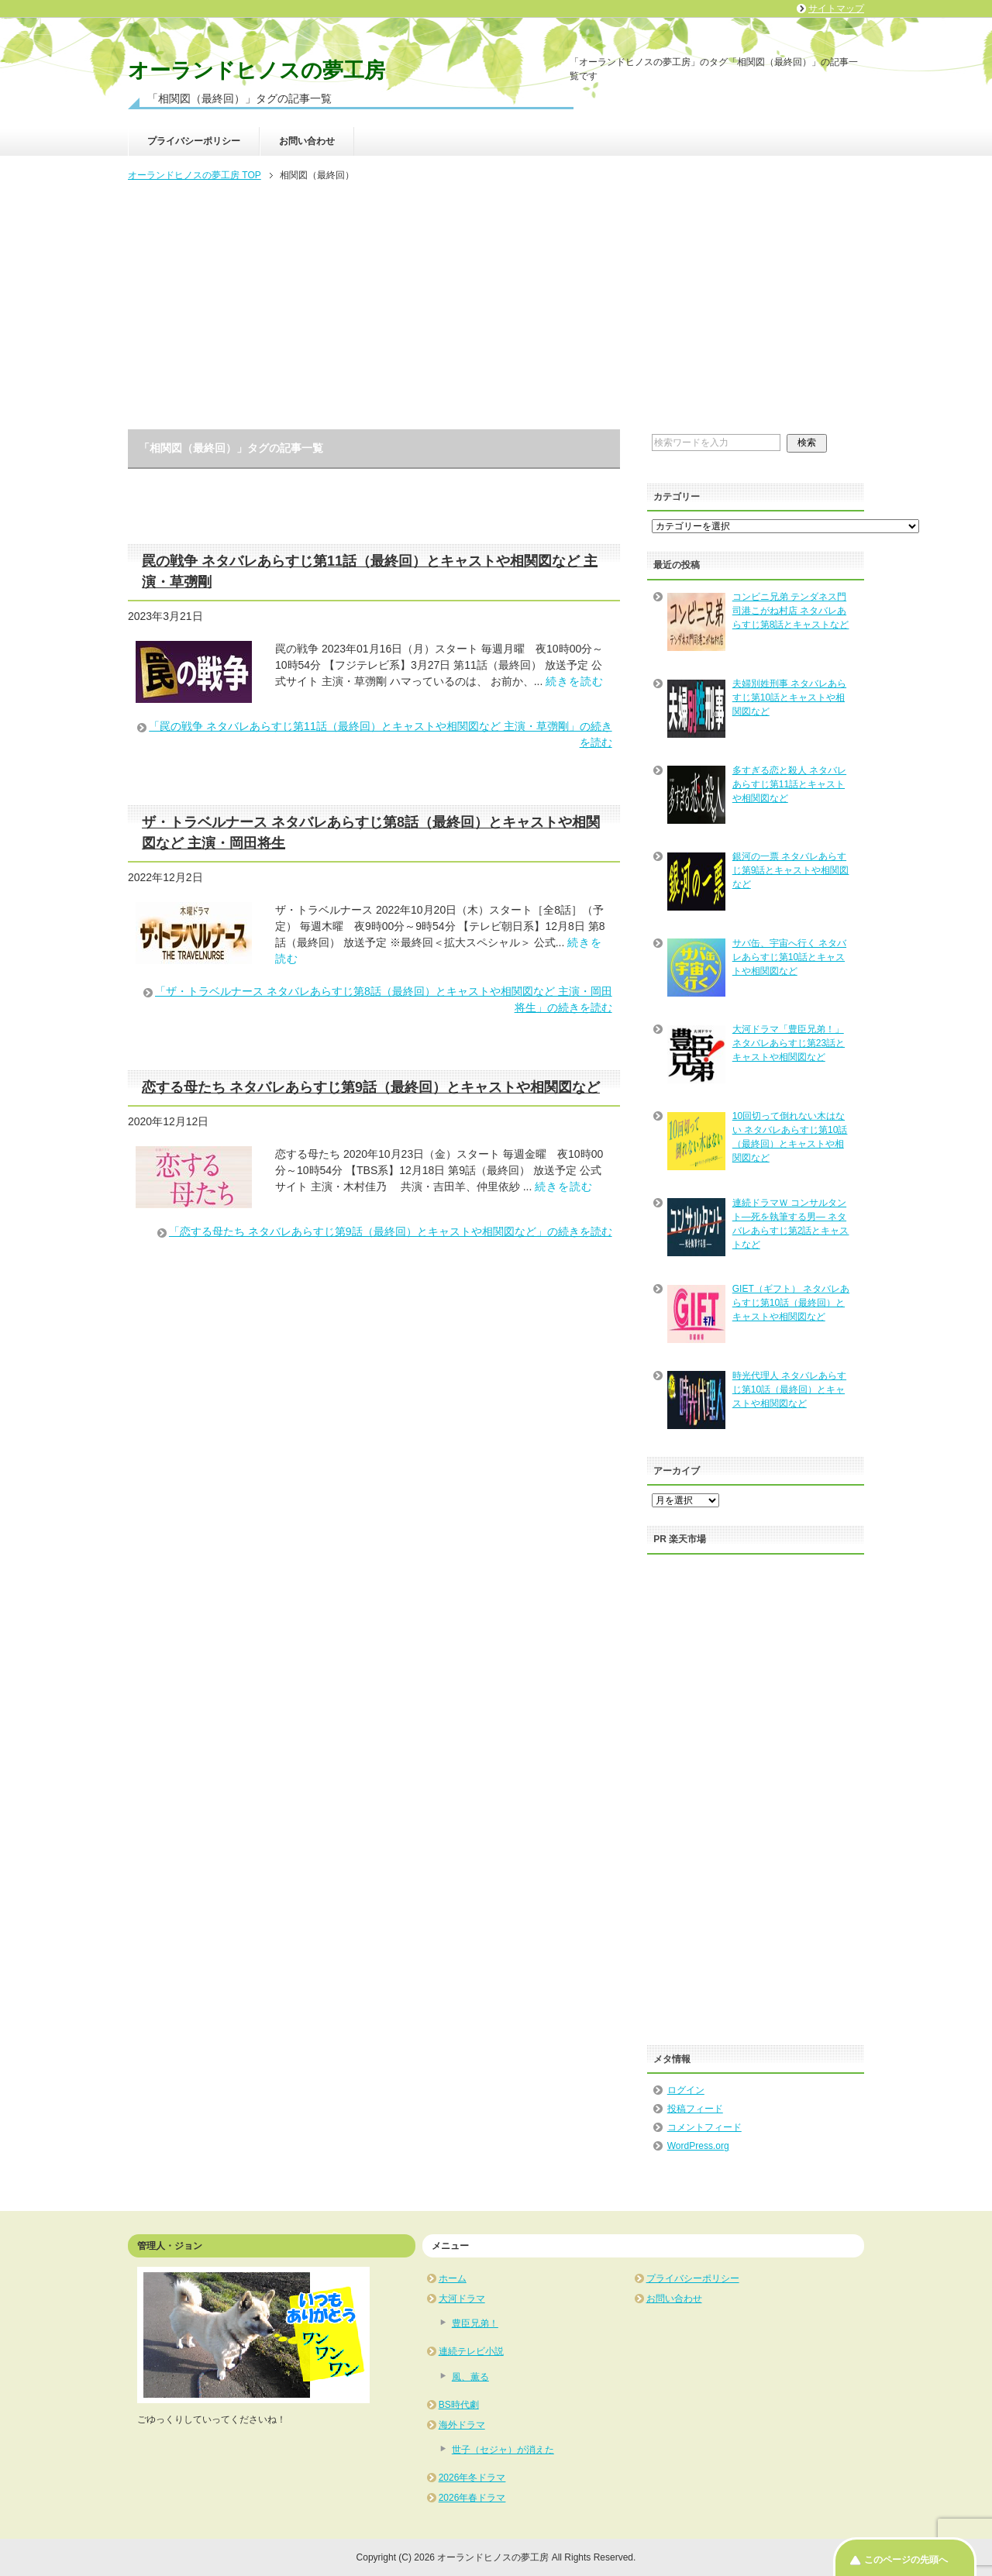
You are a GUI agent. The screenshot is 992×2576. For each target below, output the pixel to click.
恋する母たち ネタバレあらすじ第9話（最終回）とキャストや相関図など (371, 1087)
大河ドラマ (462, 2298)
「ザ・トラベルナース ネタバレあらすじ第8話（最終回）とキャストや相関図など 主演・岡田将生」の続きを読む (383, 999)
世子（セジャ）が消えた (503, 2449)
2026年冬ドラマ (472, 2477)
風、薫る (470, 2376)
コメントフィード (704, 2127)
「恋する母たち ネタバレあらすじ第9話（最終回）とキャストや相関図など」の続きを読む (390, 1231)
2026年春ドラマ (472, 2497)
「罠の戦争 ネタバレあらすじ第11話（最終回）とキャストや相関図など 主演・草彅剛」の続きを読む (380, 734)
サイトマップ (836, 8)
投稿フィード (695, 2108)
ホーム (453, 2278)
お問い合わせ (307, 141)
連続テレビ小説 (471, 2351)
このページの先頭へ (906, 2559)
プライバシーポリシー (193, 141)
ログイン (685, 2090)
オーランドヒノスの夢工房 (256, 70)
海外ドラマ (462, 2424)
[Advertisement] (496, 306)
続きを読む (575, 681)
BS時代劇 (459, 2404)
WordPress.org (698, 2145)
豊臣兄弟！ (475, 2323)
